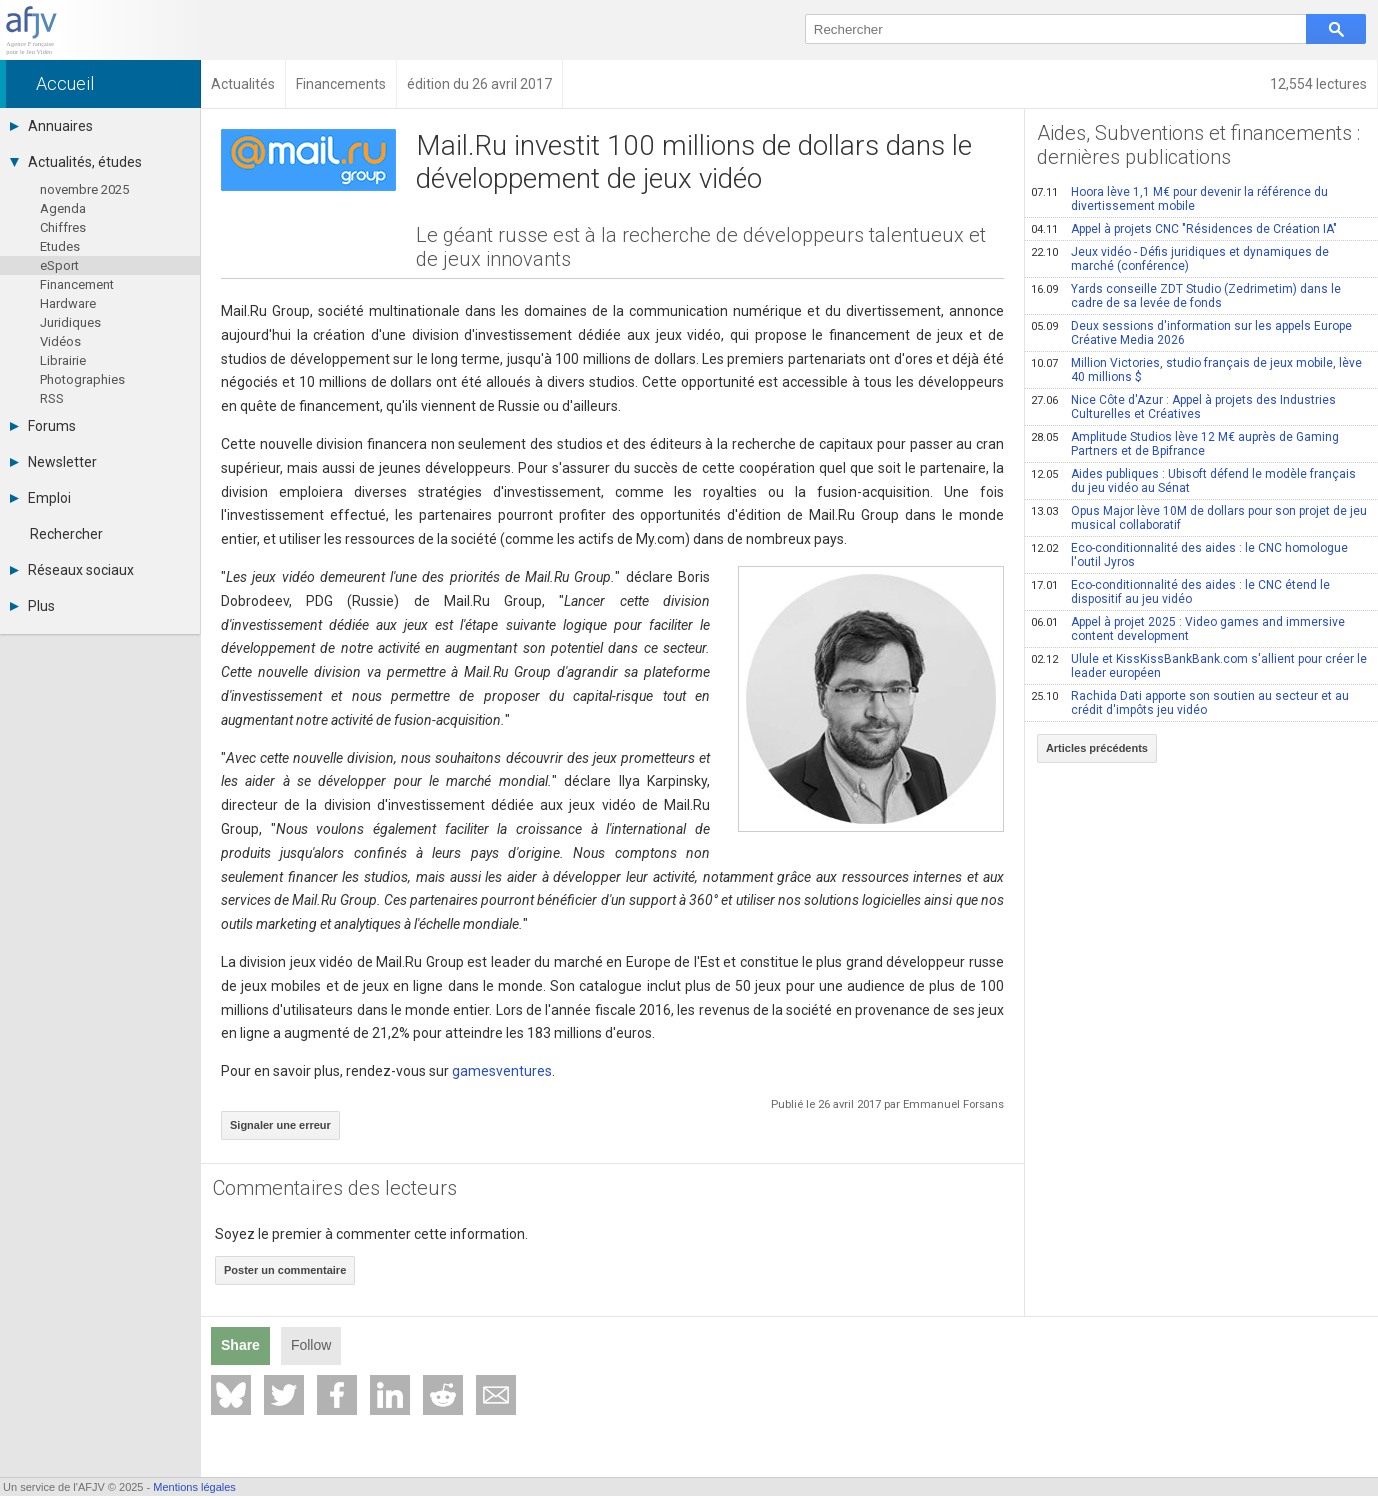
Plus (32, 606)
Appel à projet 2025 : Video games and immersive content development (1188, 629)
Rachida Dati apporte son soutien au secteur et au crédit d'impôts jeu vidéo (1190, 703)
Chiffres (63, 227)
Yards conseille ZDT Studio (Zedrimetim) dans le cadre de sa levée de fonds (1186, 296)
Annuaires (51, 126)
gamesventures (502, 1071)
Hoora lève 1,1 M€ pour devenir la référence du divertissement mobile (1179, 199)
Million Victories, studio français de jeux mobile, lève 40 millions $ (1196, 370)
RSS (52, 398)
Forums (43, 426)
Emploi (40, 498)
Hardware (68, 303)
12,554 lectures (1318, 84)
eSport (59, 265)
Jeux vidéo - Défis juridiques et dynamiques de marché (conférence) (1180, 259)
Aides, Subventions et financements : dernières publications (1198, 145)
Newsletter (53, 462)
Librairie (63, 360)
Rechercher (66, 534)
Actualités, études (76, 162)
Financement (77, 284)
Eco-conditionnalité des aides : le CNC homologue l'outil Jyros (1189, 555)
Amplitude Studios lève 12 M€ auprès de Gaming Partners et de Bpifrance (1185, 444)
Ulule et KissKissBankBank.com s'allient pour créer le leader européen (1199, 666)
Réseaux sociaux (72, 570)
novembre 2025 (84, 189)
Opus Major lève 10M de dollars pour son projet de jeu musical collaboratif (1199, 518)
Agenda (63, 208)
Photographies (82, 379)
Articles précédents (1097, 748)
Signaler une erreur (280, 1125)
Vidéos (60, 341)
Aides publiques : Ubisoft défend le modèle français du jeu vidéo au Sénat (1193, 481)
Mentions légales (194, 1487)
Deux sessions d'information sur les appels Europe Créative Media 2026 (1191, 333)
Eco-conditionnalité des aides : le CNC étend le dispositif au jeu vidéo (1180, 592)
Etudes (60, 246)
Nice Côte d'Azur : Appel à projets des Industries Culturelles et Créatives (1183, 407)
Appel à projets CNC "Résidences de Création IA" (1184, 229)
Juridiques (70, 322)
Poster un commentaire (285, 1270)
